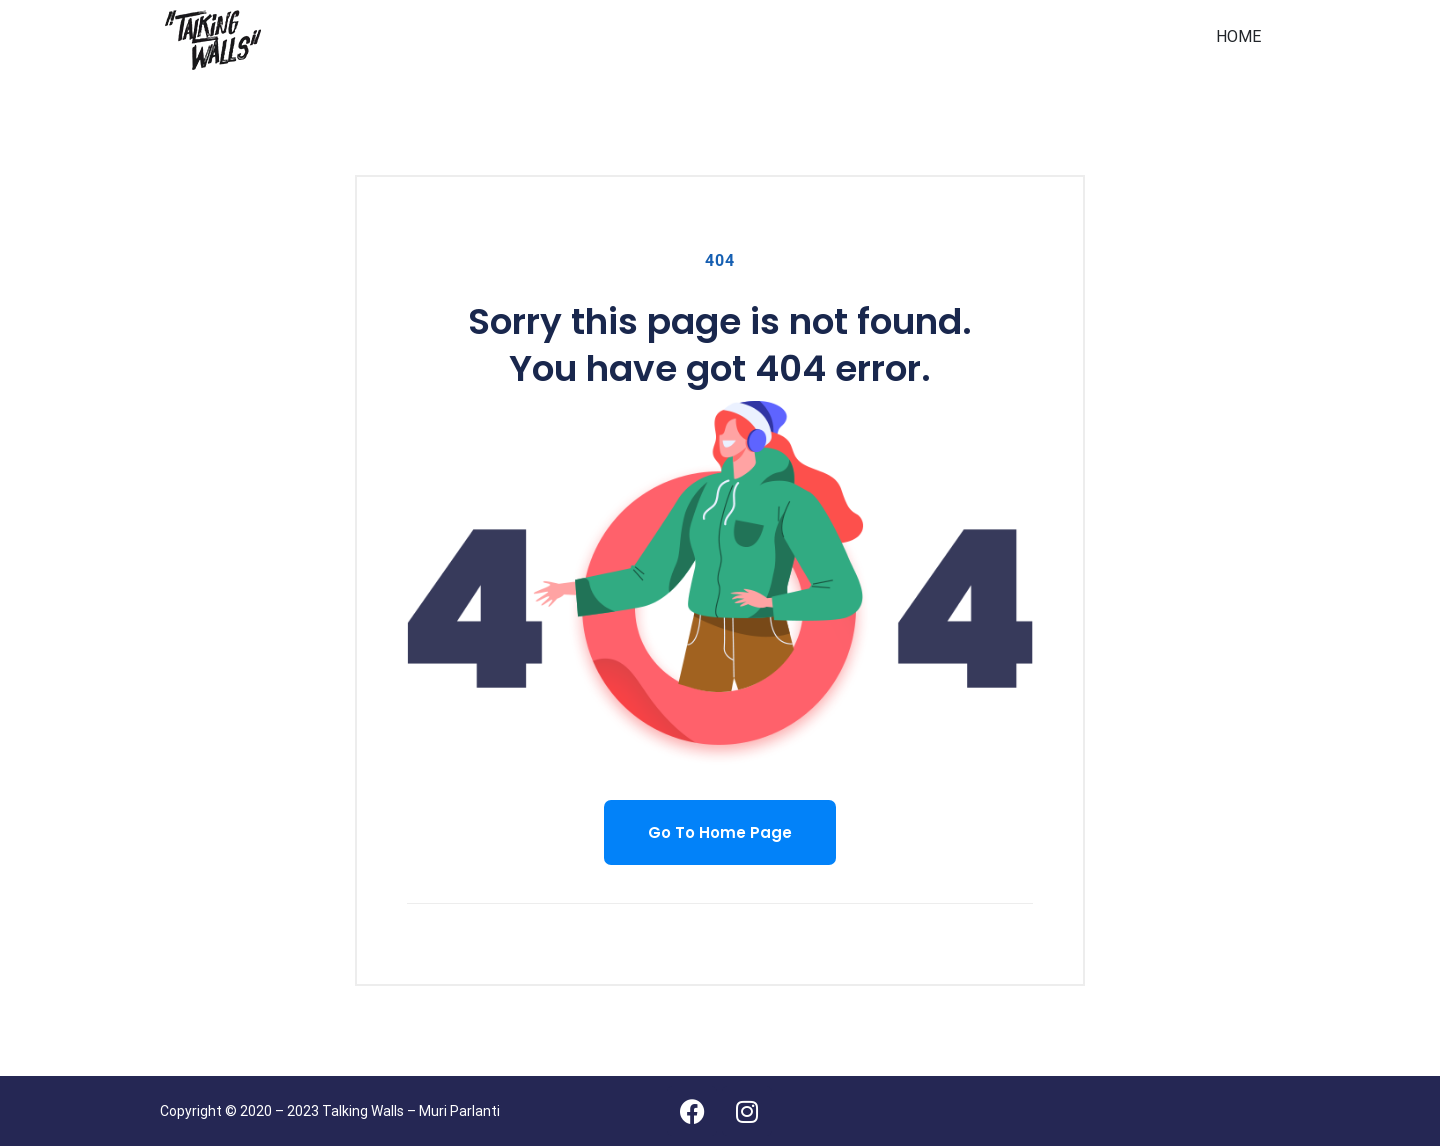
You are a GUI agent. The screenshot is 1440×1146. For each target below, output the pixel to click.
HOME (1238, 36)
